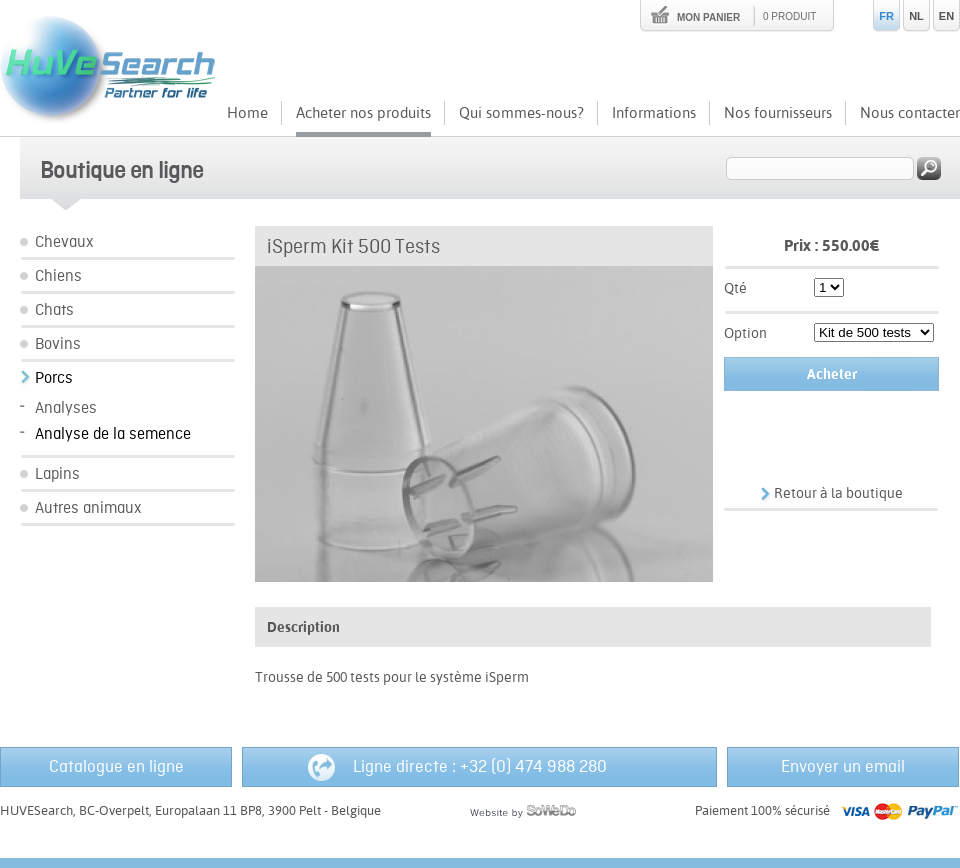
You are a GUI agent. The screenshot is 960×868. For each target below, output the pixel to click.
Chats (54, 310)
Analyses (66, 408)
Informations (654, 112)
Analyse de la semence (113, 434)
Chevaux (64, 242)
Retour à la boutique (838, 493)
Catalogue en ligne (116, 767)
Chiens (58, 276)
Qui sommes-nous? (521, 112)
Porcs (54, 378)
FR (886, 16)
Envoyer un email (843, 767)
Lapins (57, 474)
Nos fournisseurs (778, 112)
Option (745, 333)
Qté (735, 288)
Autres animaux (88, 508)
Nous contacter (910, 112)
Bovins (58, 344)
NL (916, 16)
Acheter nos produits (363, 112)
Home (247, 112)
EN (946, 16)
